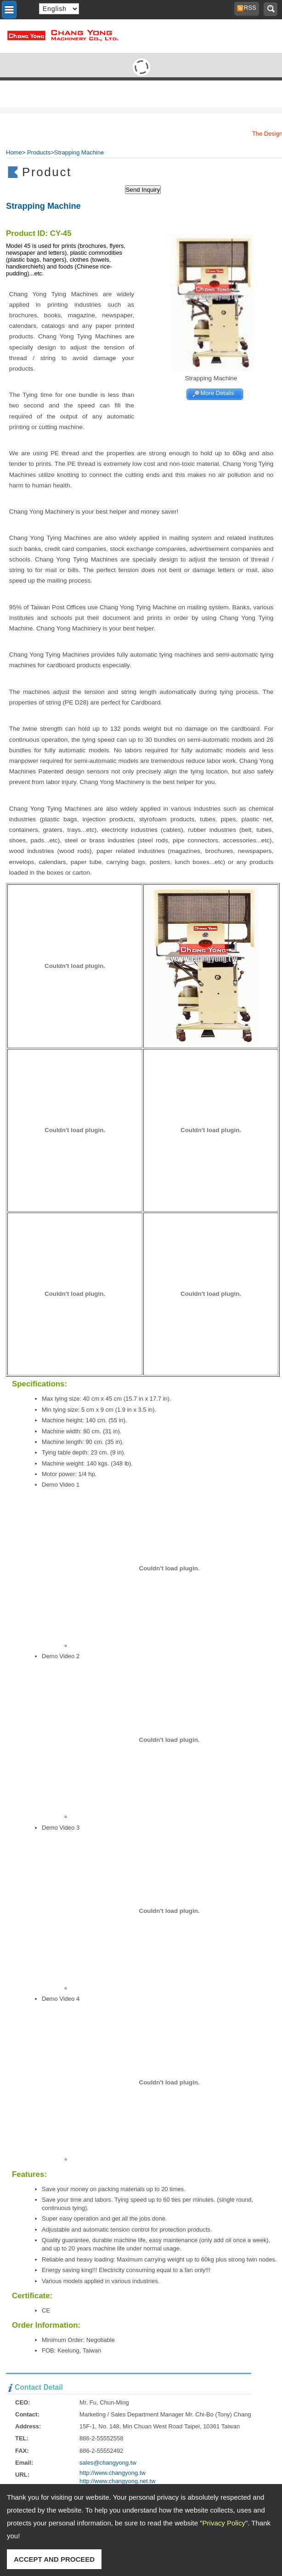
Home (14, 152)
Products (39, 152)
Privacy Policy (224, 2523)
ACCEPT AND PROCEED (54, 2559)
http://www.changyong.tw (112, 2472)
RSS (247, 7)
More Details (217, 392)
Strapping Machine (79, 152)
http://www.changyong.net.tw (117, 2481)
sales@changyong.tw (107, 2462)
